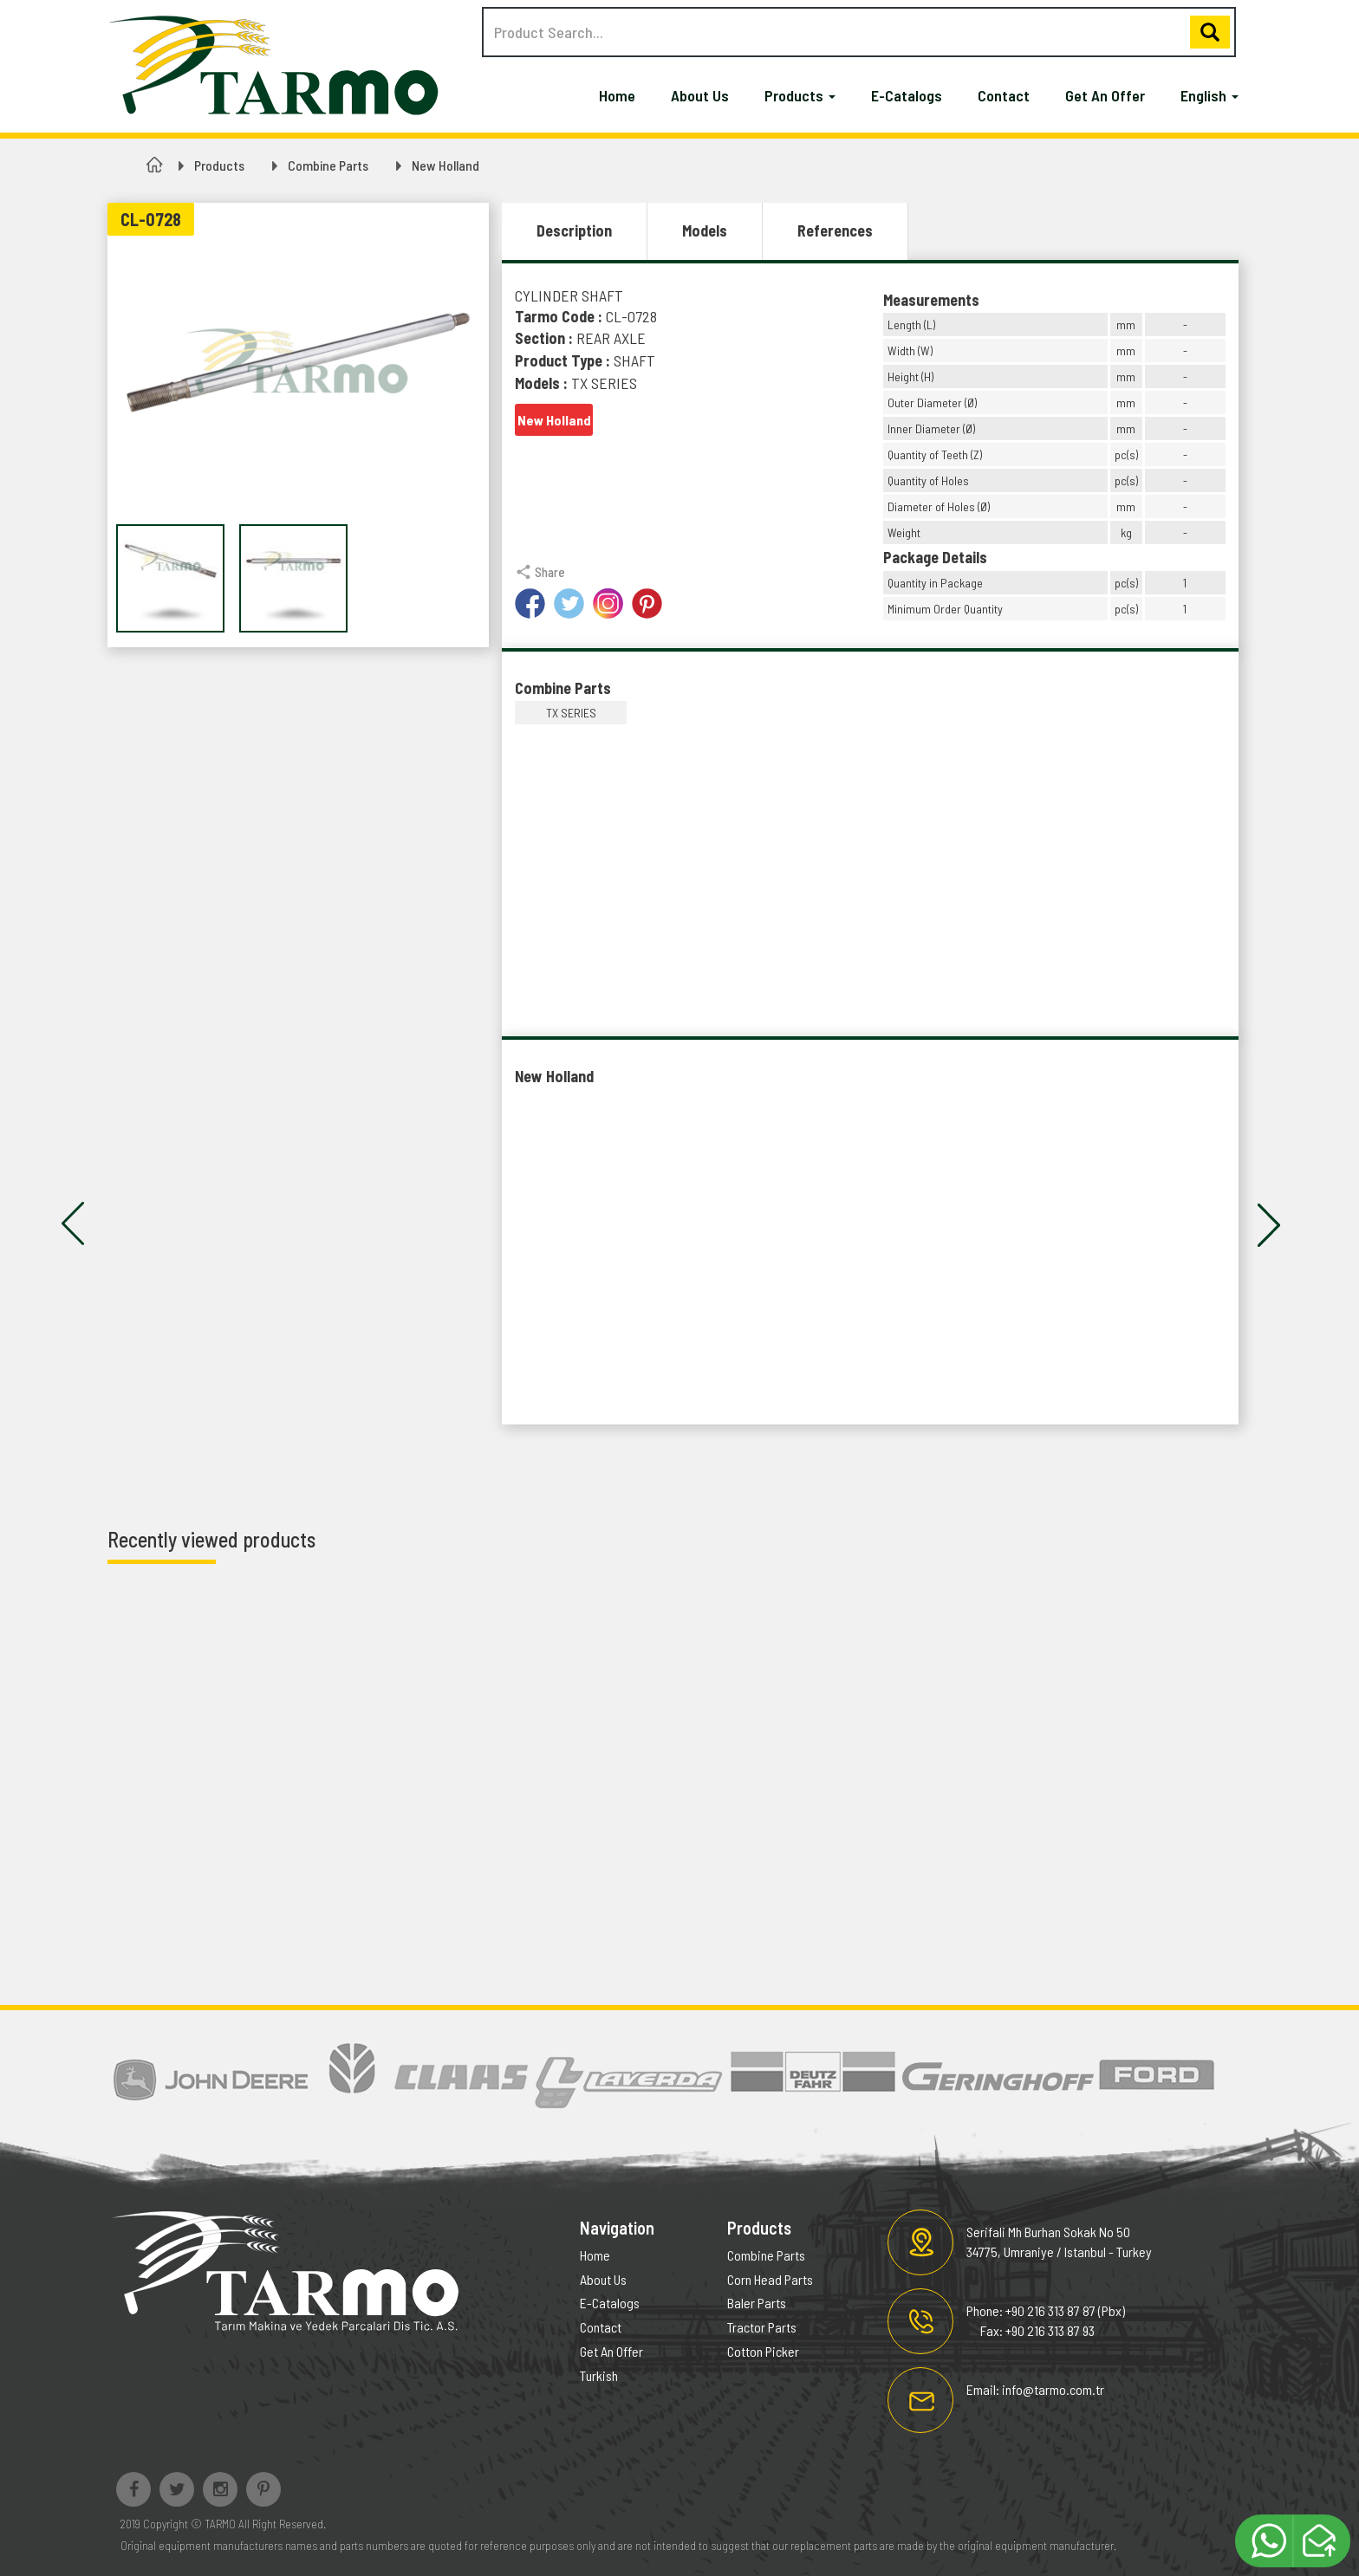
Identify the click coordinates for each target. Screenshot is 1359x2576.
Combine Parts (328, 165)
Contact (1004, 95)
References (835, 230)
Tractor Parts (762, 2327)
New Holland (445, 165)
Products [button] (800, 95)
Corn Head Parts (770, 2279)
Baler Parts (756, 2302)
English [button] (1209, 95)
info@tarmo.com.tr (1053, 2389)
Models (704, 230)
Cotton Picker (763, 2351)
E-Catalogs (906, 95)
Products (219, 165)
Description (574, 230)
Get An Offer (1105, 95)
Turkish (599, 2375)
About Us (700, 95)
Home (617, 95)
